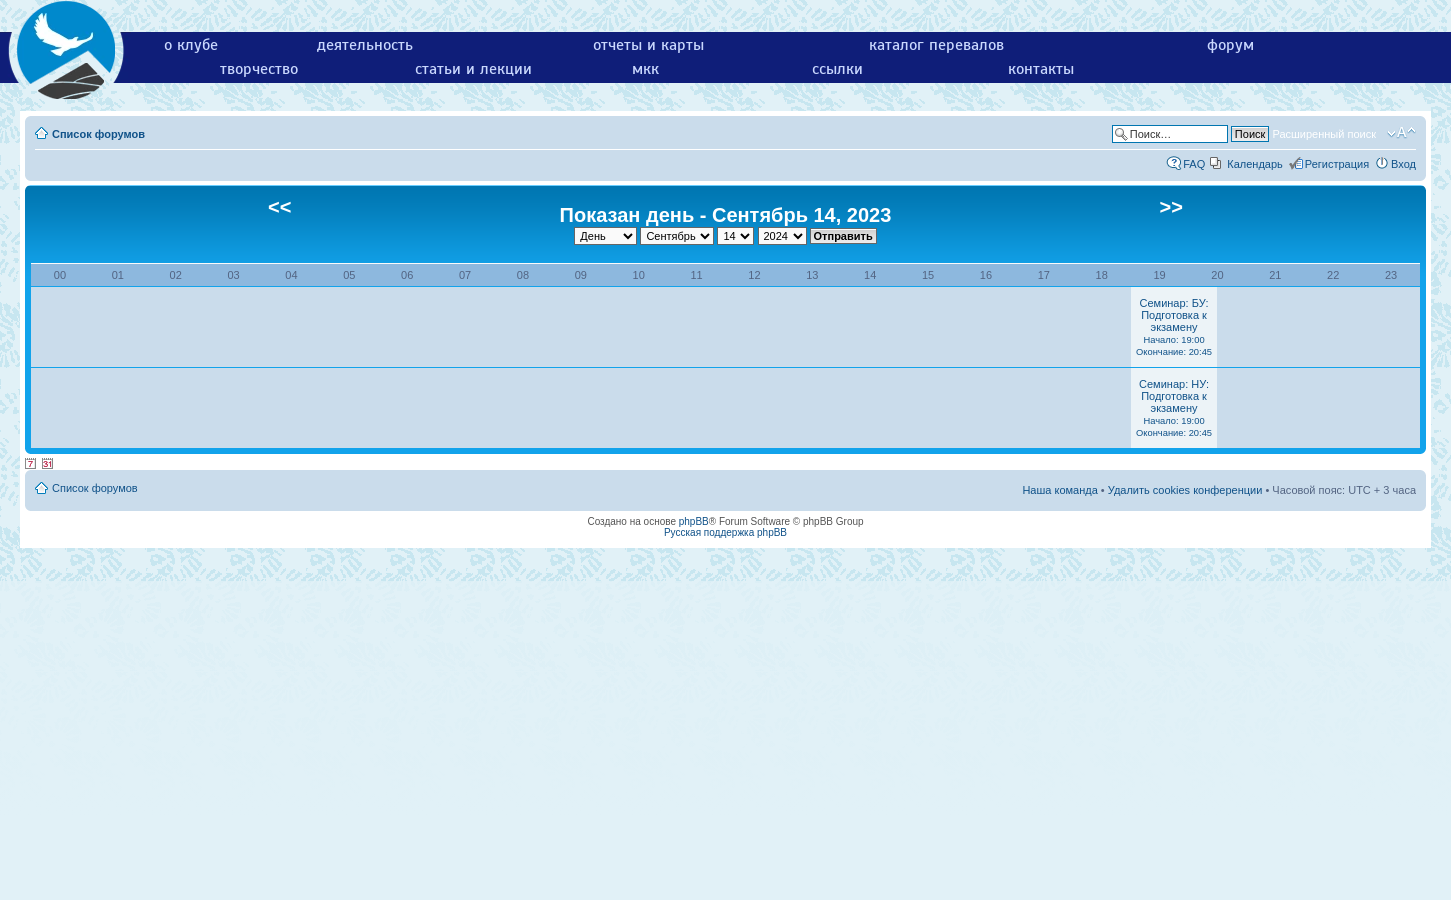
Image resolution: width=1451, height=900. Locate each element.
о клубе (191, 45)
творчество (259, 69)
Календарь (1255, 164)
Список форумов (98, 134)
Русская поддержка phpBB (725, 532)
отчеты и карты (648, 45)
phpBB (694, 521)
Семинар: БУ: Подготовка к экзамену (1174, 327)
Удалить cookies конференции (1185, 490)
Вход (1403, 164)
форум (1230, 45)
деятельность (365, 45)
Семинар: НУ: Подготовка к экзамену (1174, 408)
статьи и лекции (473, 69)
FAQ (1194, 164)
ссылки (837, 69)
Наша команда (1059, 490)
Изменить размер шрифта (1401, 133)
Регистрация (1337, 164)
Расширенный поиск (1324, 134)
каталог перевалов (936, 45)
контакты (1041, 69)
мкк (645, 69)
